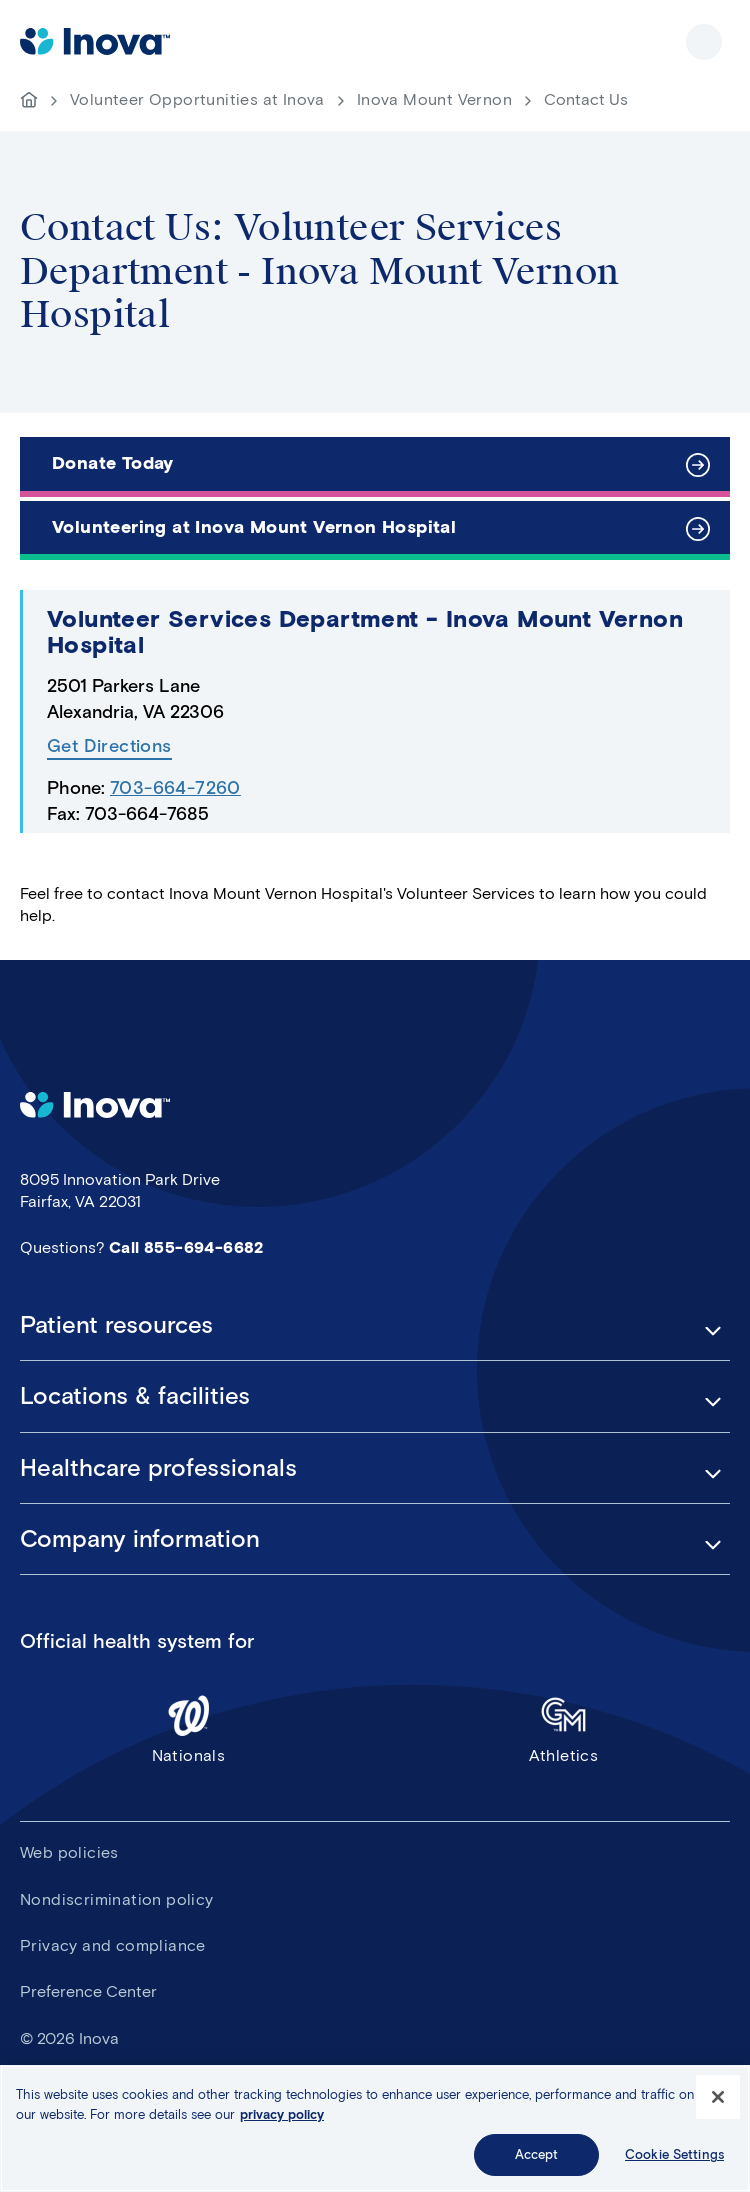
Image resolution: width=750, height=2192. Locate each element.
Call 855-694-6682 (186, 1247)
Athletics (563, 1728)
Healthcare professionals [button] (158, 1468)
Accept (537, 2156)
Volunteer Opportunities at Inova (197, 99)
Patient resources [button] (116, 1325)
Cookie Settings (674, 2156)
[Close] (718, 2099)
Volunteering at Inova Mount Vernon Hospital (254, 527)
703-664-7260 (175, 788)
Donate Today (113, 463)
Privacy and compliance (113, 1945)
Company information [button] (140, 1539)
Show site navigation (704, 42)
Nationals (188, 1728)
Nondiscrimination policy (117, 1899)
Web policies (69, 1852)
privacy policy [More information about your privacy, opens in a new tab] (282, 2116)
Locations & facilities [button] (135, 1396)
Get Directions (109, 746)
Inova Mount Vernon (434, 99)
